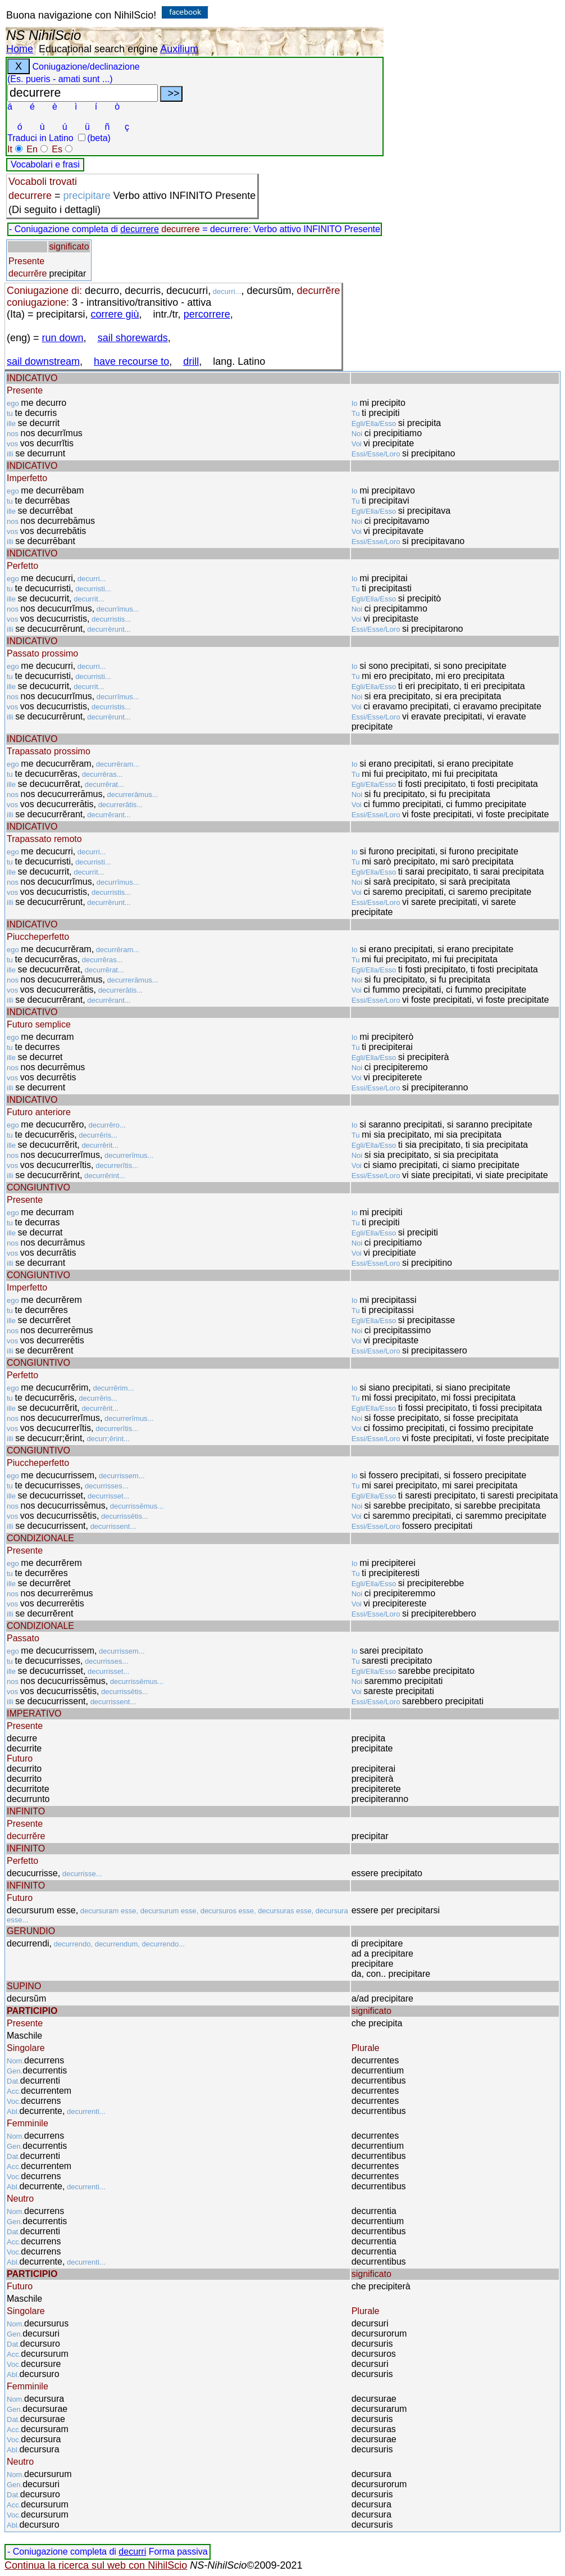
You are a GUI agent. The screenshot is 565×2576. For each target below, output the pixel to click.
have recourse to (131, 361)
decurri (132, 2551)
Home (19, 49)
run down (63, 337)
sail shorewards (133, 337)
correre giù (115, 314)
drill (191, 361)
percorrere (207, 314)
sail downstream (43, 361)
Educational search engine (98, 49)
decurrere (139, 229)
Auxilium (179, 49)
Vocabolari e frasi (45, 164)
